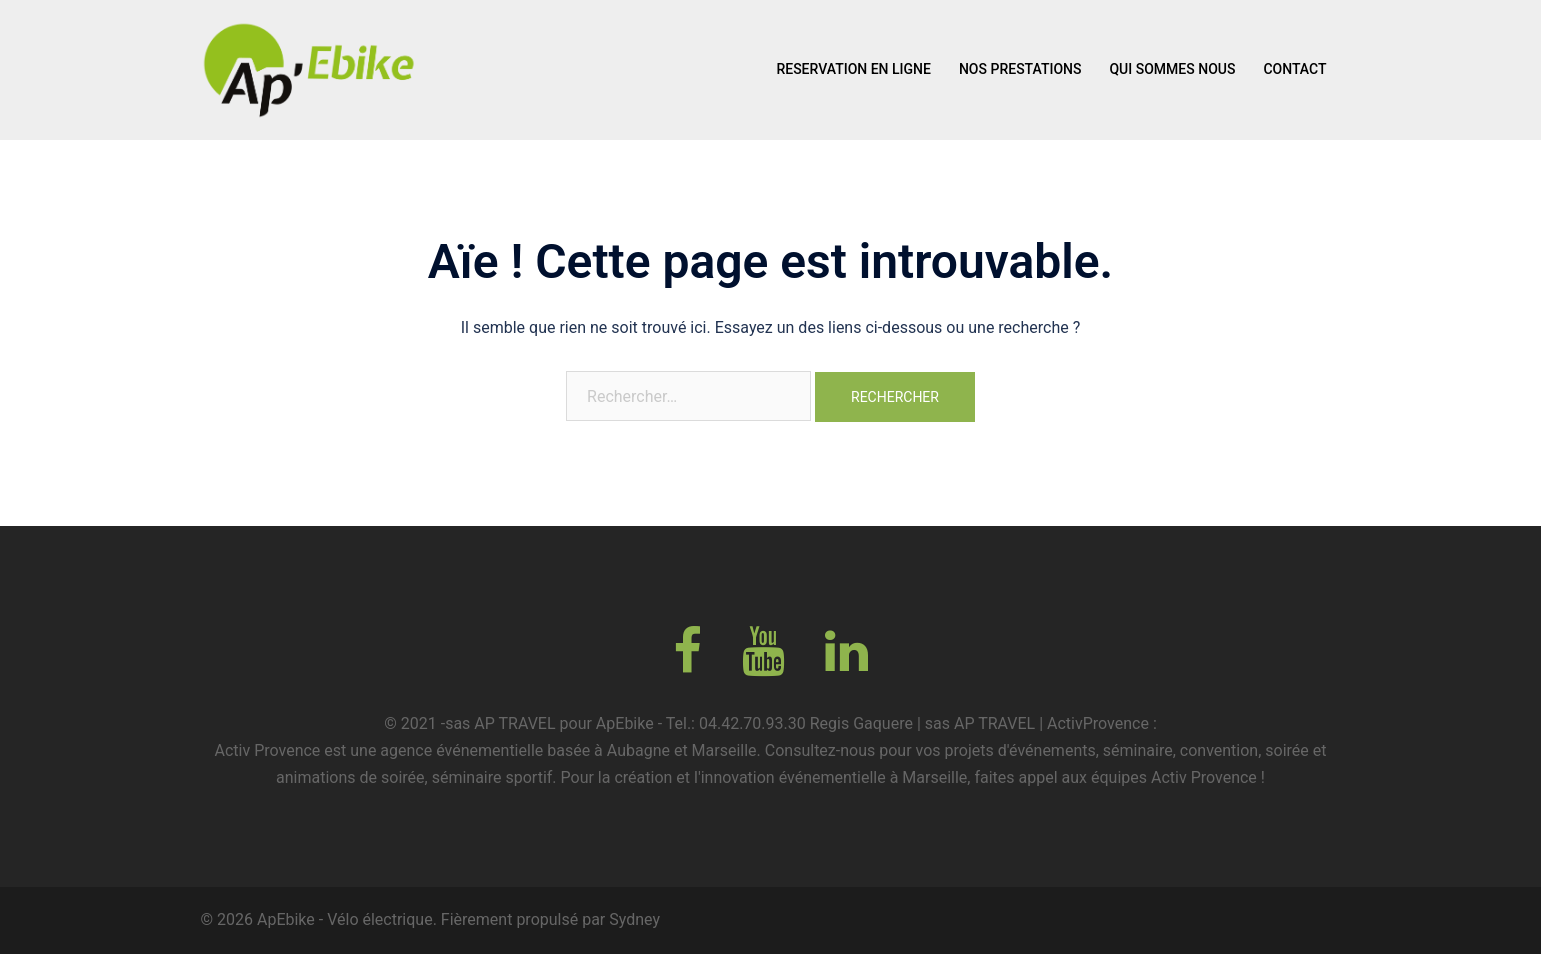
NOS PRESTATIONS (1020, 69)
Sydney (634, 919)
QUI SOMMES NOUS (1172, 69)
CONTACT (1294, 69)
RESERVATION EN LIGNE (853, 69)
